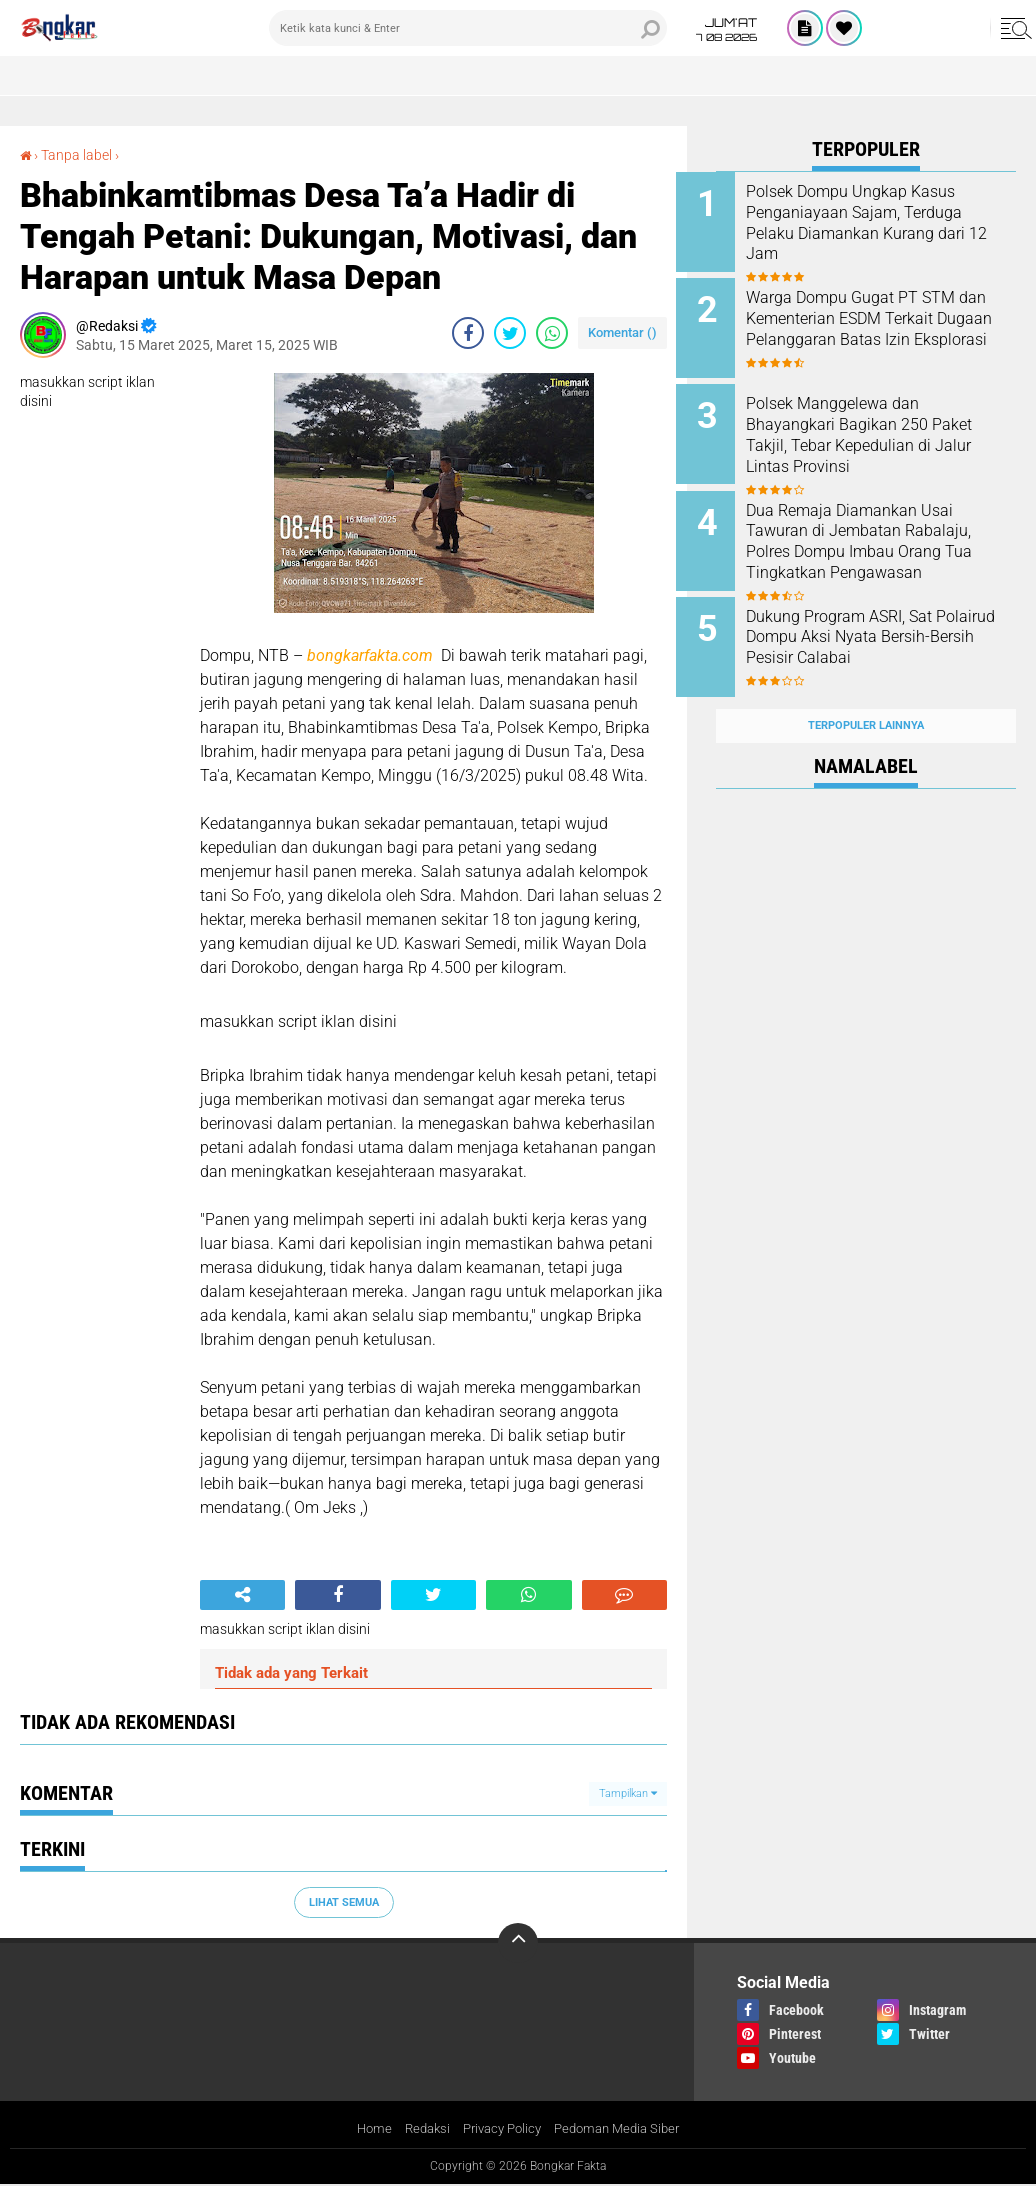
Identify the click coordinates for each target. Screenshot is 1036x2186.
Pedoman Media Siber (623, 2129)
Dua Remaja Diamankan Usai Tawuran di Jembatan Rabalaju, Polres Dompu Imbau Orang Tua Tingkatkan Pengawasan (889, 536)
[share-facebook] (468, 333)
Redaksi (419, 2129)
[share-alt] (242, 1595)
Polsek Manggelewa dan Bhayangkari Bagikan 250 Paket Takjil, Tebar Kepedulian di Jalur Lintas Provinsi (892, 424)
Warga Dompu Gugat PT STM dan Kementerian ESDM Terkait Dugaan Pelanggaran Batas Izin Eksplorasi (890, 323)
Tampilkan (628, 1792)
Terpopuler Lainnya (866, 693)
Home (363, 2129)
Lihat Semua (344, 1901)
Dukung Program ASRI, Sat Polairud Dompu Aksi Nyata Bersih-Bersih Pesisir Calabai (887, 616)
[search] (468, 28)
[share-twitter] (510, 333)
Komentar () (622, 332)
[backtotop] (518, 1943)
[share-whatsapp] (552, 333)
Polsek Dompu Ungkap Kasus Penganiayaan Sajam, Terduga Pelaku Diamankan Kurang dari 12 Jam (890, 222)
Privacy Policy (500, 2129)
